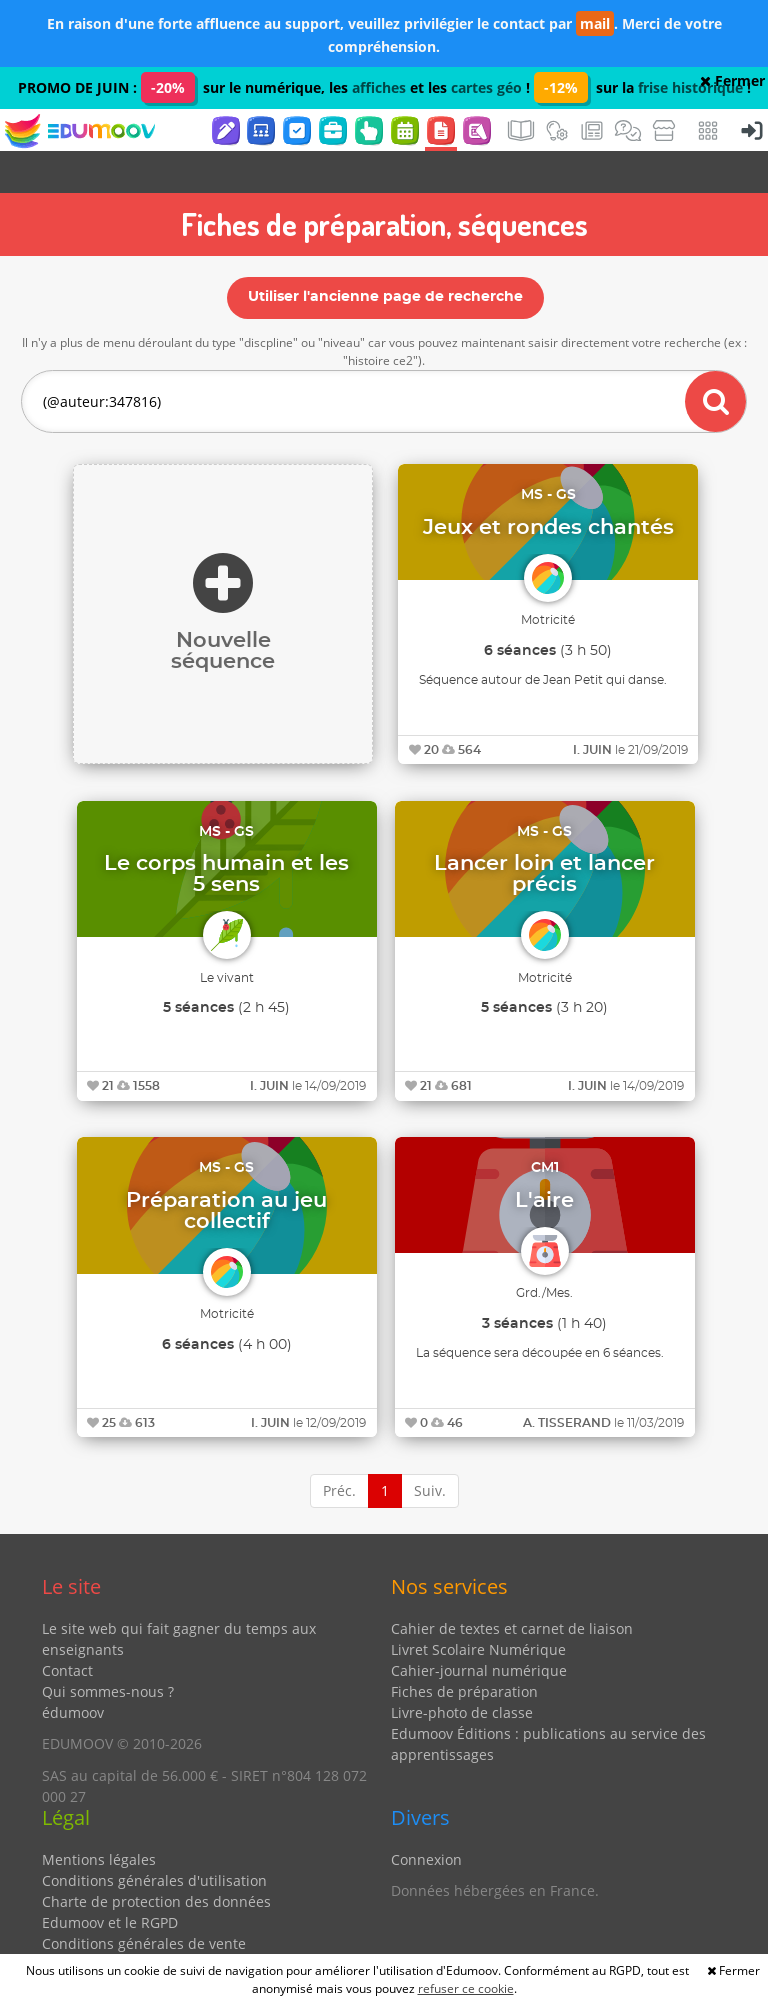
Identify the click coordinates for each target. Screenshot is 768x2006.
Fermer (732, 80)
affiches (379, 87)
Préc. (339, 1448)
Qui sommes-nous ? (108, 1649)
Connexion (426, 1817)
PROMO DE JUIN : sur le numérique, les (185, 87)
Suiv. (430, 1448)
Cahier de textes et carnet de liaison (512, 1586)
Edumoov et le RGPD (110, 1880)
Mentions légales (99, 1817)
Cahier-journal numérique (479, 1628)
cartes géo (486, 87)
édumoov (73, 1670)
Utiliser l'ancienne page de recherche (385, 255)
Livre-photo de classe (462, 1670)
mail (595, 23)
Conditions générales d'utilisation (154, 1838)
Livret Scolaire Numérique (478, 1607)
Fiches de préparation (464, 1649)
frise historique (690, 87)
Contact (67, 1628)
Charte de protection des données (156, 1859)
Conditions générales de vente (144, 1901)
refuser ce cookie (466, 1988)
